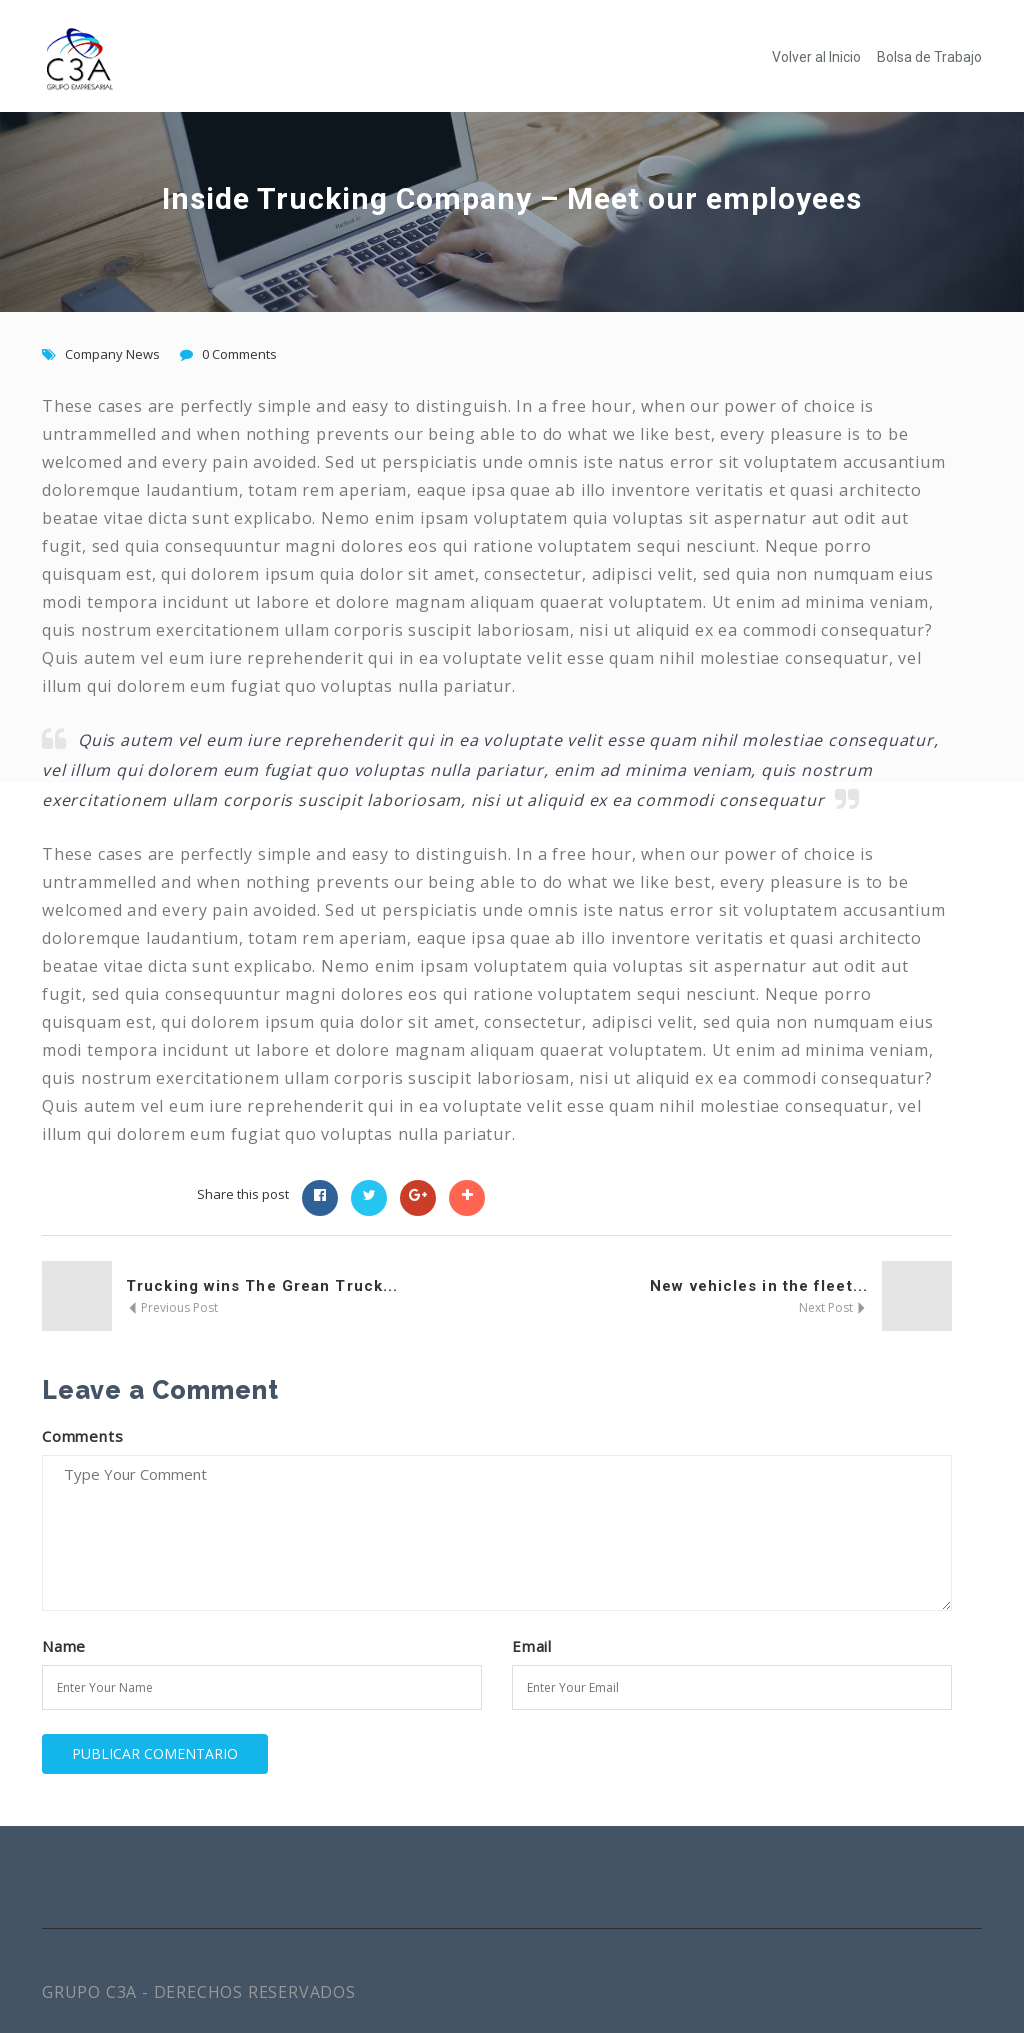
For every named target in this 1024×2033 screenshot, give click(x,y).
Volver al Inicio (816, 57)
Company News (112, 354)
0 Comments (239, 354)
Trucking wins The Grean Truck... (262, 1286)
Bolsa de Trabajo (929, 57)
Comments (82, 1436)
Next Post (833, 1307)
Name (64, 1646)
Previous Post (172, 1307)
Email (532, 1646)
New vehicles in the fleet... (759, 1286)
